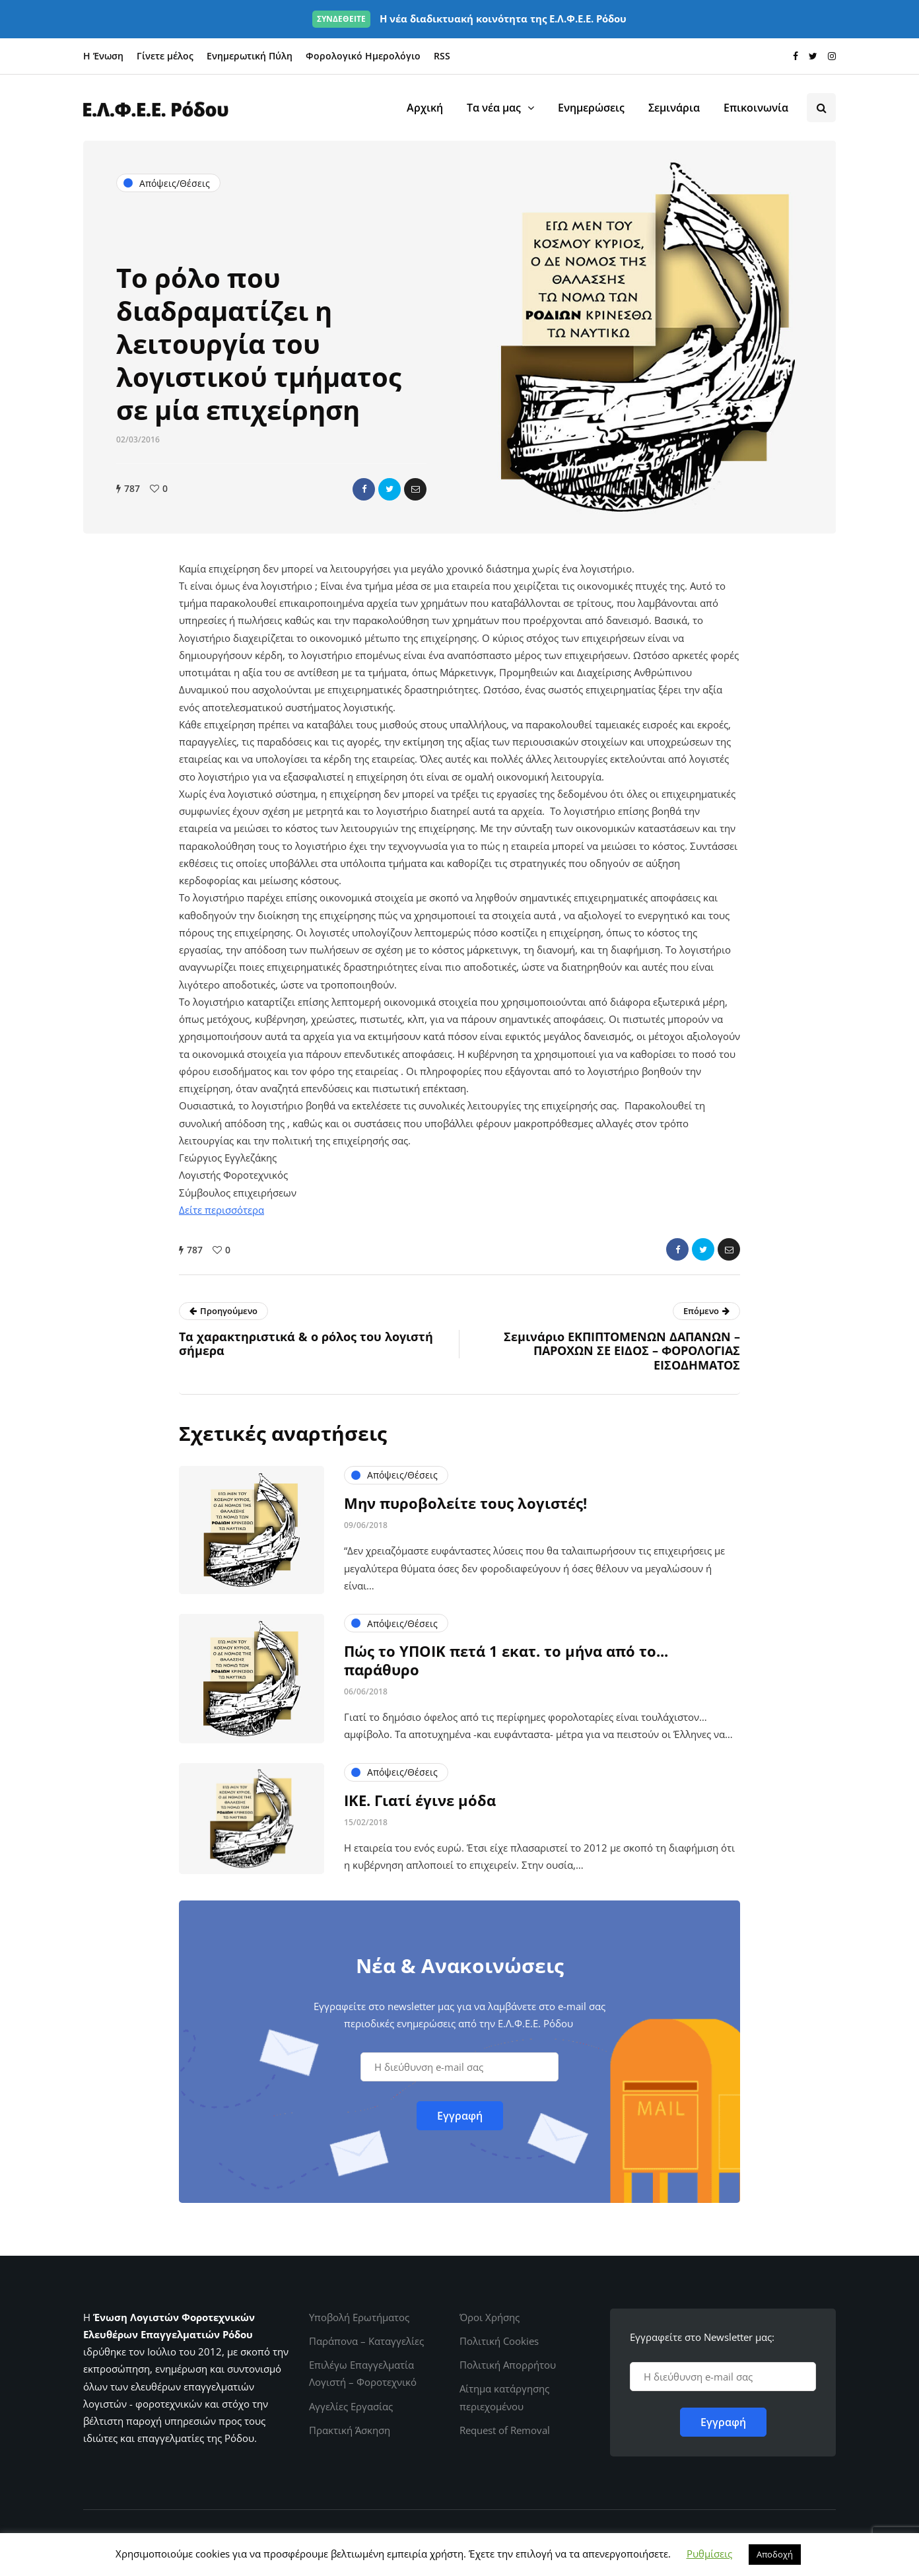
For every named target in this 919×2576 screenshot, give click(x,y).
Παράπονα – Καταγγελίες (366, 2341)
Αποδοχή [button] (775, 2554)
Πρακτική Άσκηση (349, 2430)
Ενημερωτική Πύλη (249, 56)
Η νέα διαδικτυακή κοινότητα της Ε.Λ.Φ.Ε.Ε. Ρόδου (469, 18)
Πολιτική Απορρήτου (508, 2364)
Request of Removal (505, 2430)
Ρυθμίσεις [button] (709, 2553)
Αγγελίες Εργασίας (351, 2406)
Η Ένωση (103, 56)
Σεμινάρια (674, 107)
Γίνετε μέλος (165, 56)
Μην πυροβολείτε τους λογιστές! (465, 1567)
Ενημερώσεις (591, 107)
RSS (442, 56)
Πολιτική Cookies (499, 2341)
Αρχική (425, 107)
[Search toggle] (821, 107)
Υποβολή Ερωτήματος (359, 2317)
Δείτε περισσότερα (221, 1209)
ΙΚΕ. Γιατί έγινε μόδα (420, 1864)
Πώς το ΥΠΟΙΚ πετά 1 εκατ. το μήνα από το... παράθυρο (506, 1724)
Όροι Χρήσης (490, 2317)
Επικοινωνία (756, 107)
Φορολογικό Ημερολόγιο (363, 56)
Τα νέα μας (494, 107)
